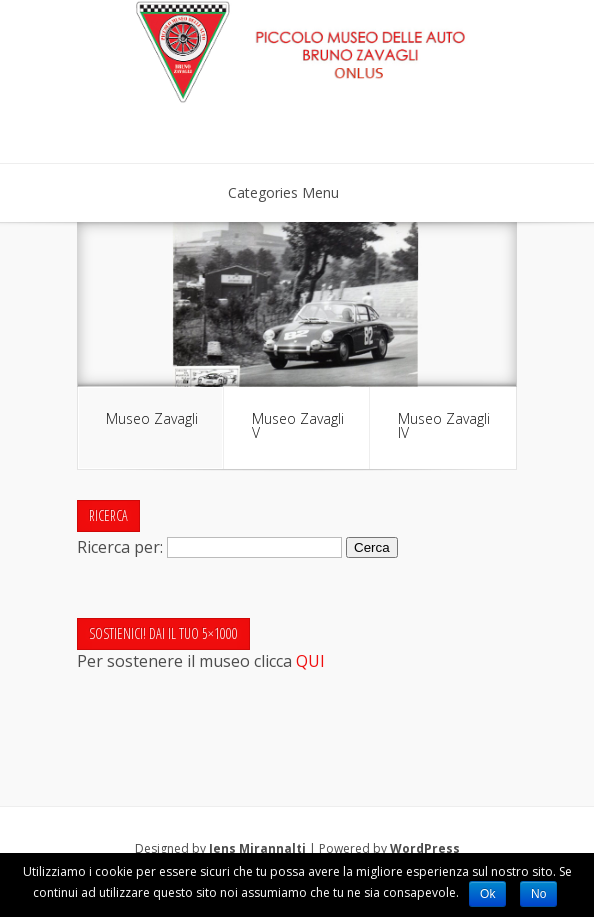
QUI (310, 661)
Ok (487, 894)
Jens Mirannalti (257, 848)
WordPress (425, 848)
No (538, 894)
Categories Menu (296, 192)
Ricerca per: (120, 546)
